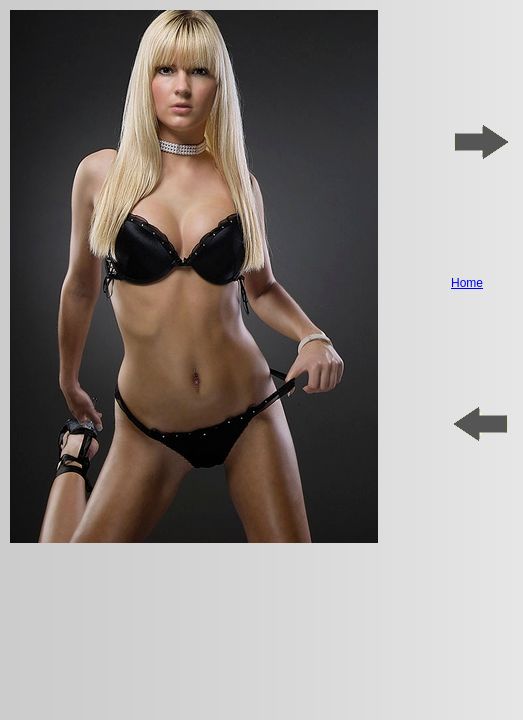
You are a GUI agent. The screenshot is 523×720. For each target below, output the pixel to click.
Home (467, 283)
